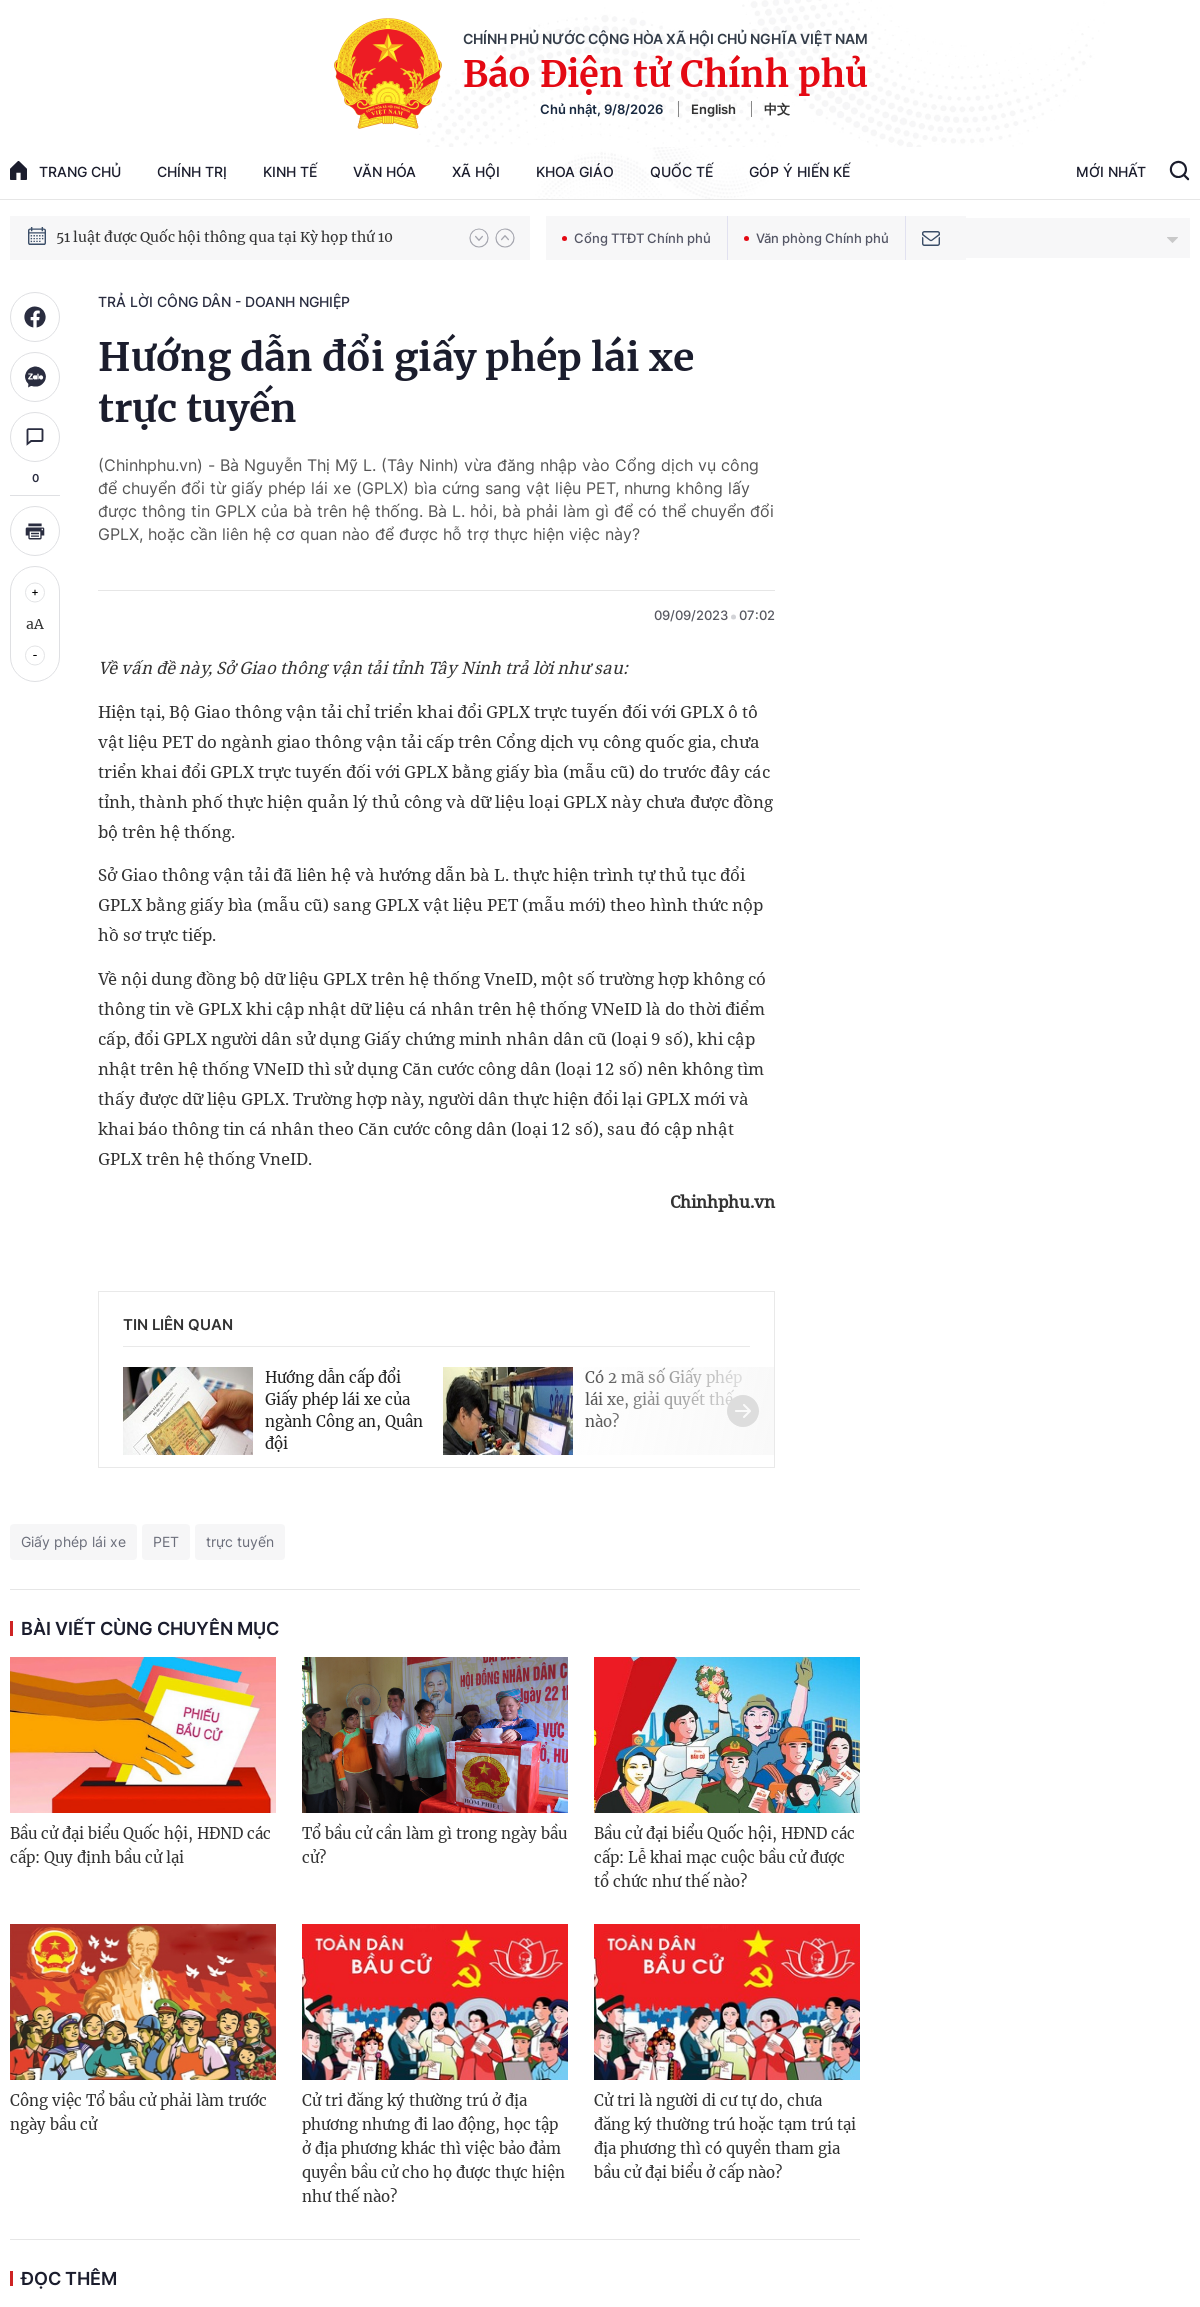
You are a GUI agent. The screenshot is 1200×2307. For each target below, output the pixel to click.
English (713, 109)
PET (166, 1541)
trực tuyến (240, 1541)
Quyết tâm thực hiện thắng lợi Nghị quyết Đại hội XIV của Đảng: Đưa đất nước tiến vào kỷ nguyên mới (253, 237)
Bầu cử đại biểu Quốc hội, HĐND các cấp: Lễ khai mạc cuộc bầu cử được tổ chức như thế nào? (724, 1857)
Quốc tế (681, 171)
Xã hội (476, 171)
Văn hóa (384, 171)
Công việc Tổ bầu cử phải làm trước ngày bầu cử (138, 2112)
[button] (479, 238)
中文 (777, 109)
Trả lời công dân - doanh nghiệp (224, 301)
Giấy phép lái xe (73, 1541)
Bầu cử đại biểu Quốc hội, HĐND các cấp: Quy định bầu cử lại (140, 1845)
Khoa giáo (575, 171)
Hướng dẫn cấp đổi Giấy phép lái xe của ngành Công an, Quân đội (344, 1410)
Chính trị (192, 171)
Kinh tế (290, 171)
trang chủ (65, 170)
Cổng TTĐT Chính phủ (636, 238)
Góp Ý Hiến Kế (799, 171)
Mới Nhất (1111, 171)
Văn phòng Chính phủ (816, 238)
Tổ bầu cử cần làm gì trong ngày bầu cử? (434, 1845)
